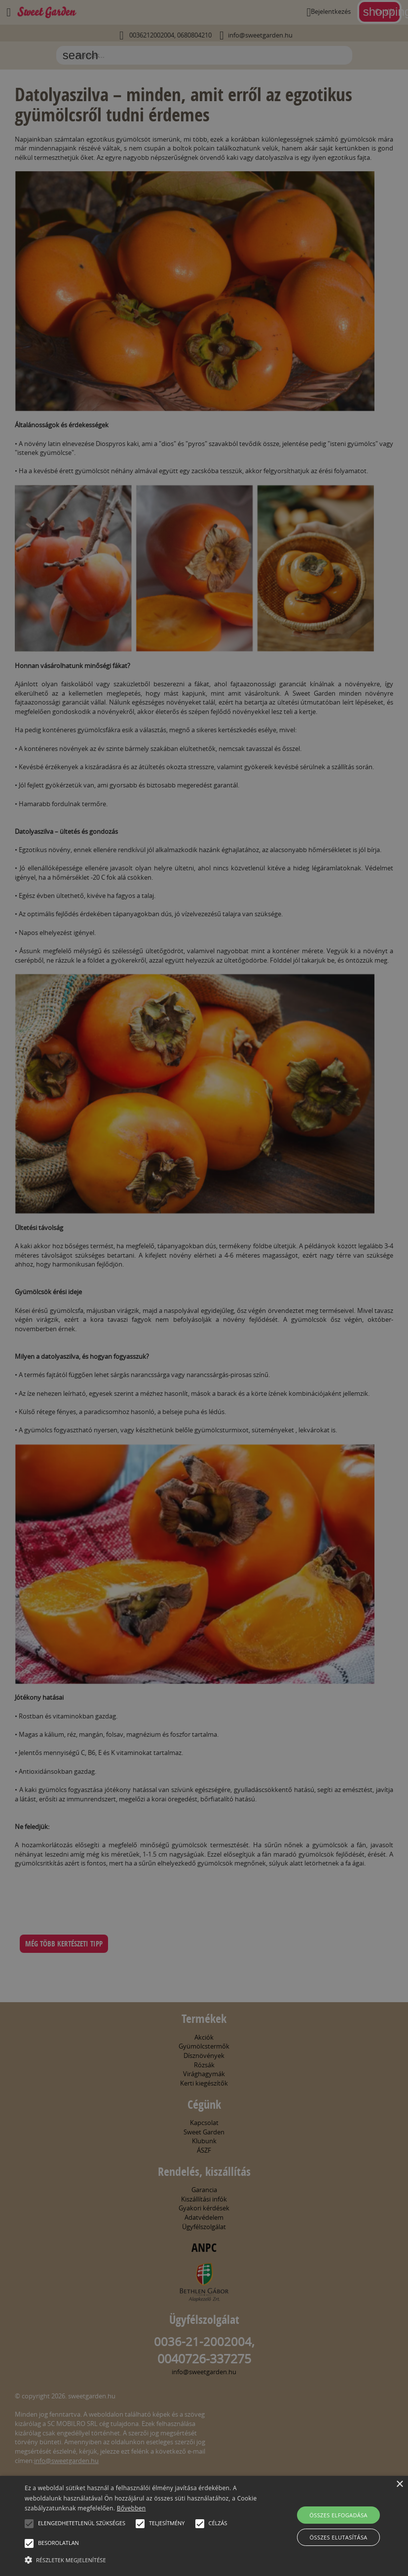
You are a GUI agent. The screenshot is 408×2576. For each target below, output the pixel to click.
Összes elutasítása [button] (339, 2537)
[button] (29, 2524)
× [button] (399, 2484)
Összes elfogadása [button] (338, 2515)
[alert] (204, 1288)
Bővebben (131, 2508)
